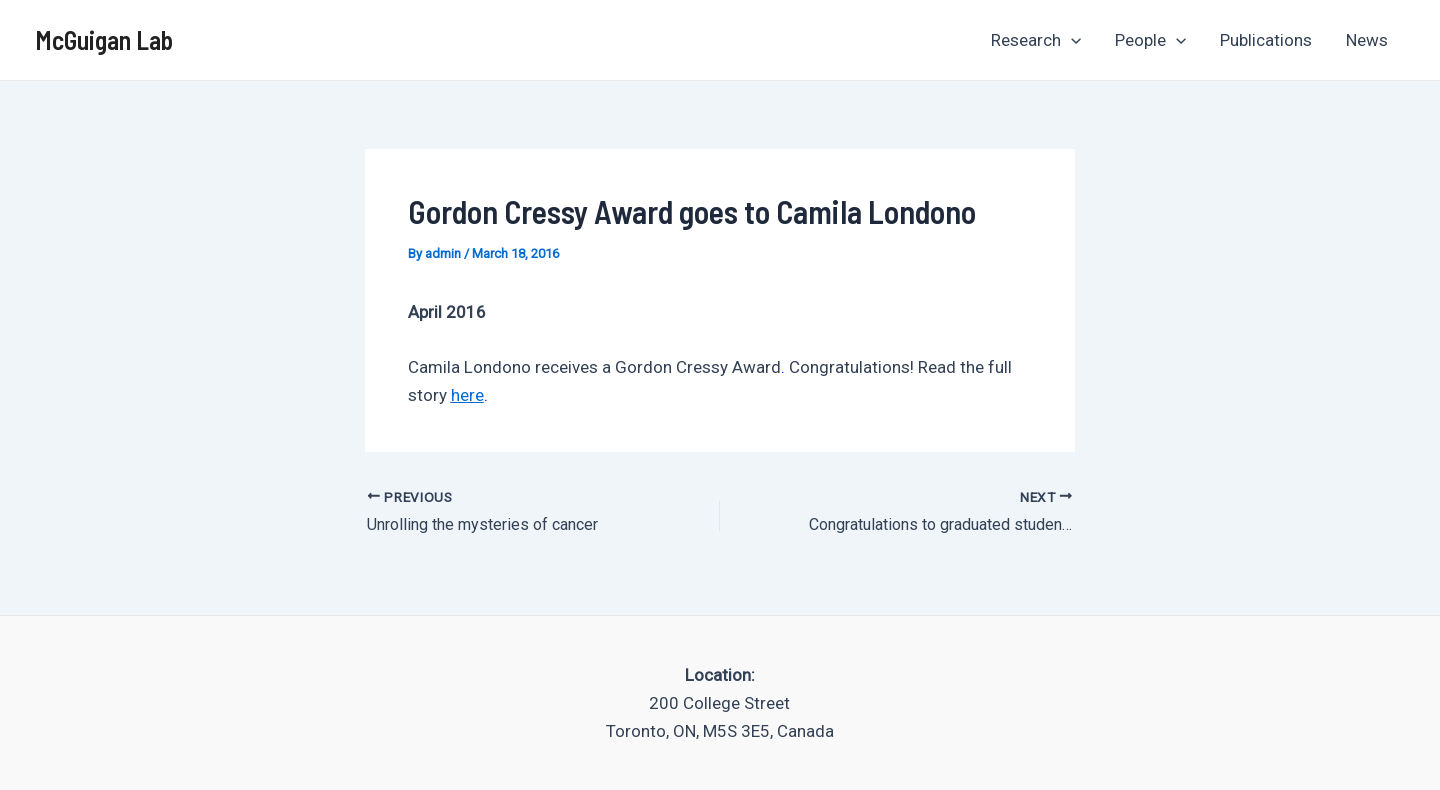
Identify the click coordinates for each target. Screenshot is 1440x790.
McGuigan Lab (104, 39)
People (1150, 40)
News (1367, 40)
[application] (1071, 40)
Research (1036, 40)
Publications (1266, 40)
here (467, 395)
